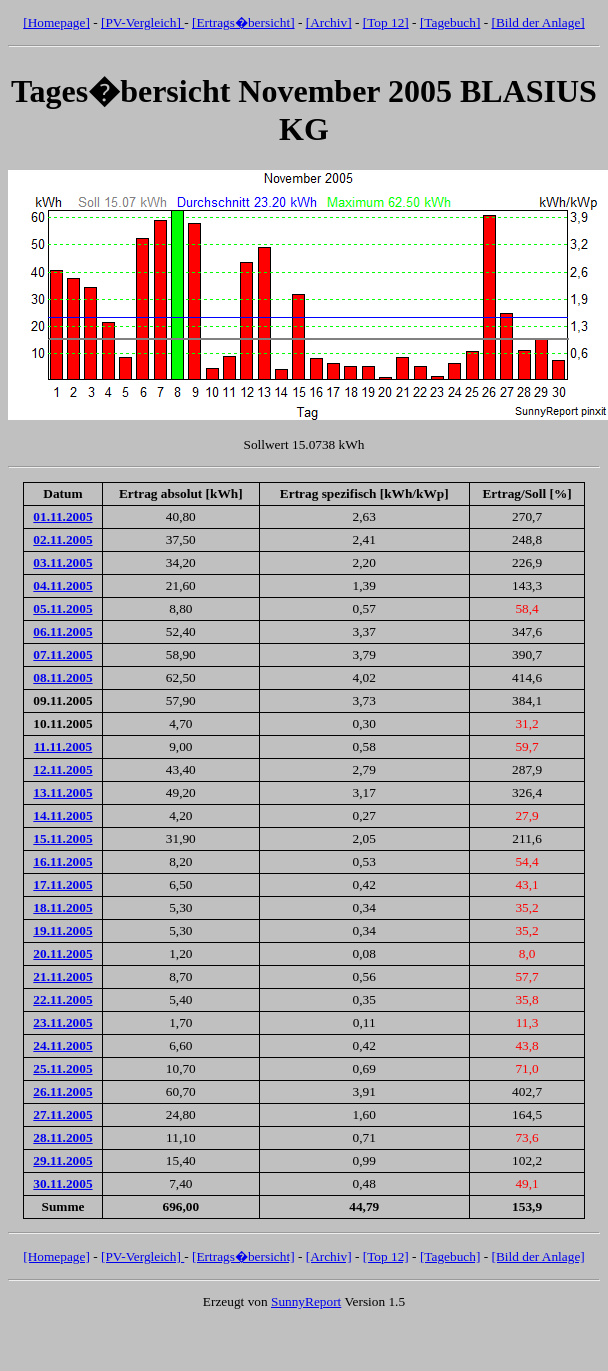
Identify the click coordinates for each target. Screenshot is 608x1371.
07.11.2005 (62, 654)
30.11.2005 (62, 1183)
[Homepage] (56, 22)
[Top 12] (386, 22)
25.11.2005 (62, 1068)
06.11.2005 (62, 631)
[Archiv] (329, 22)
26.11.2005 (62, 1091)
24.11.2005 (62, 1045)
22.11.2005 (62, 999)
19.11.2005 (62, 930)
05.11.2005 (62, 608)
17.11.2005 (62, 884)
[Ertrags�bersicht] (243, 22)
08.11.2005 (62, 677)
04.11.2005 (62, 585)
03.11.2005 (62, 562)
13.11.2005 (62, 792)
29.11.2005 (62, 1160)
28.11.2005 (62, 1137)
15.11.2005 (62, 838)
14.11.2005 (62, 815)
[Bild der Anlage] (537, 22)
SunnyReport (306, 1301)
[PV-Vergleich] (142, 22)
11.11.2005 (63, 746)
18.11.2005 (62, 907)
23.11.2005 (62, 1022)
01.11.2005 (62, 516)
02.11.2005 (62, 539)
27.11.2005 (62, 1114)
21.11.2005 (62, 976)
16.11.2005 (62, 861)
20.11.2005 (62, 953)
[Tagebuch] (450, 22)
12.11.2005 (62, 769)
